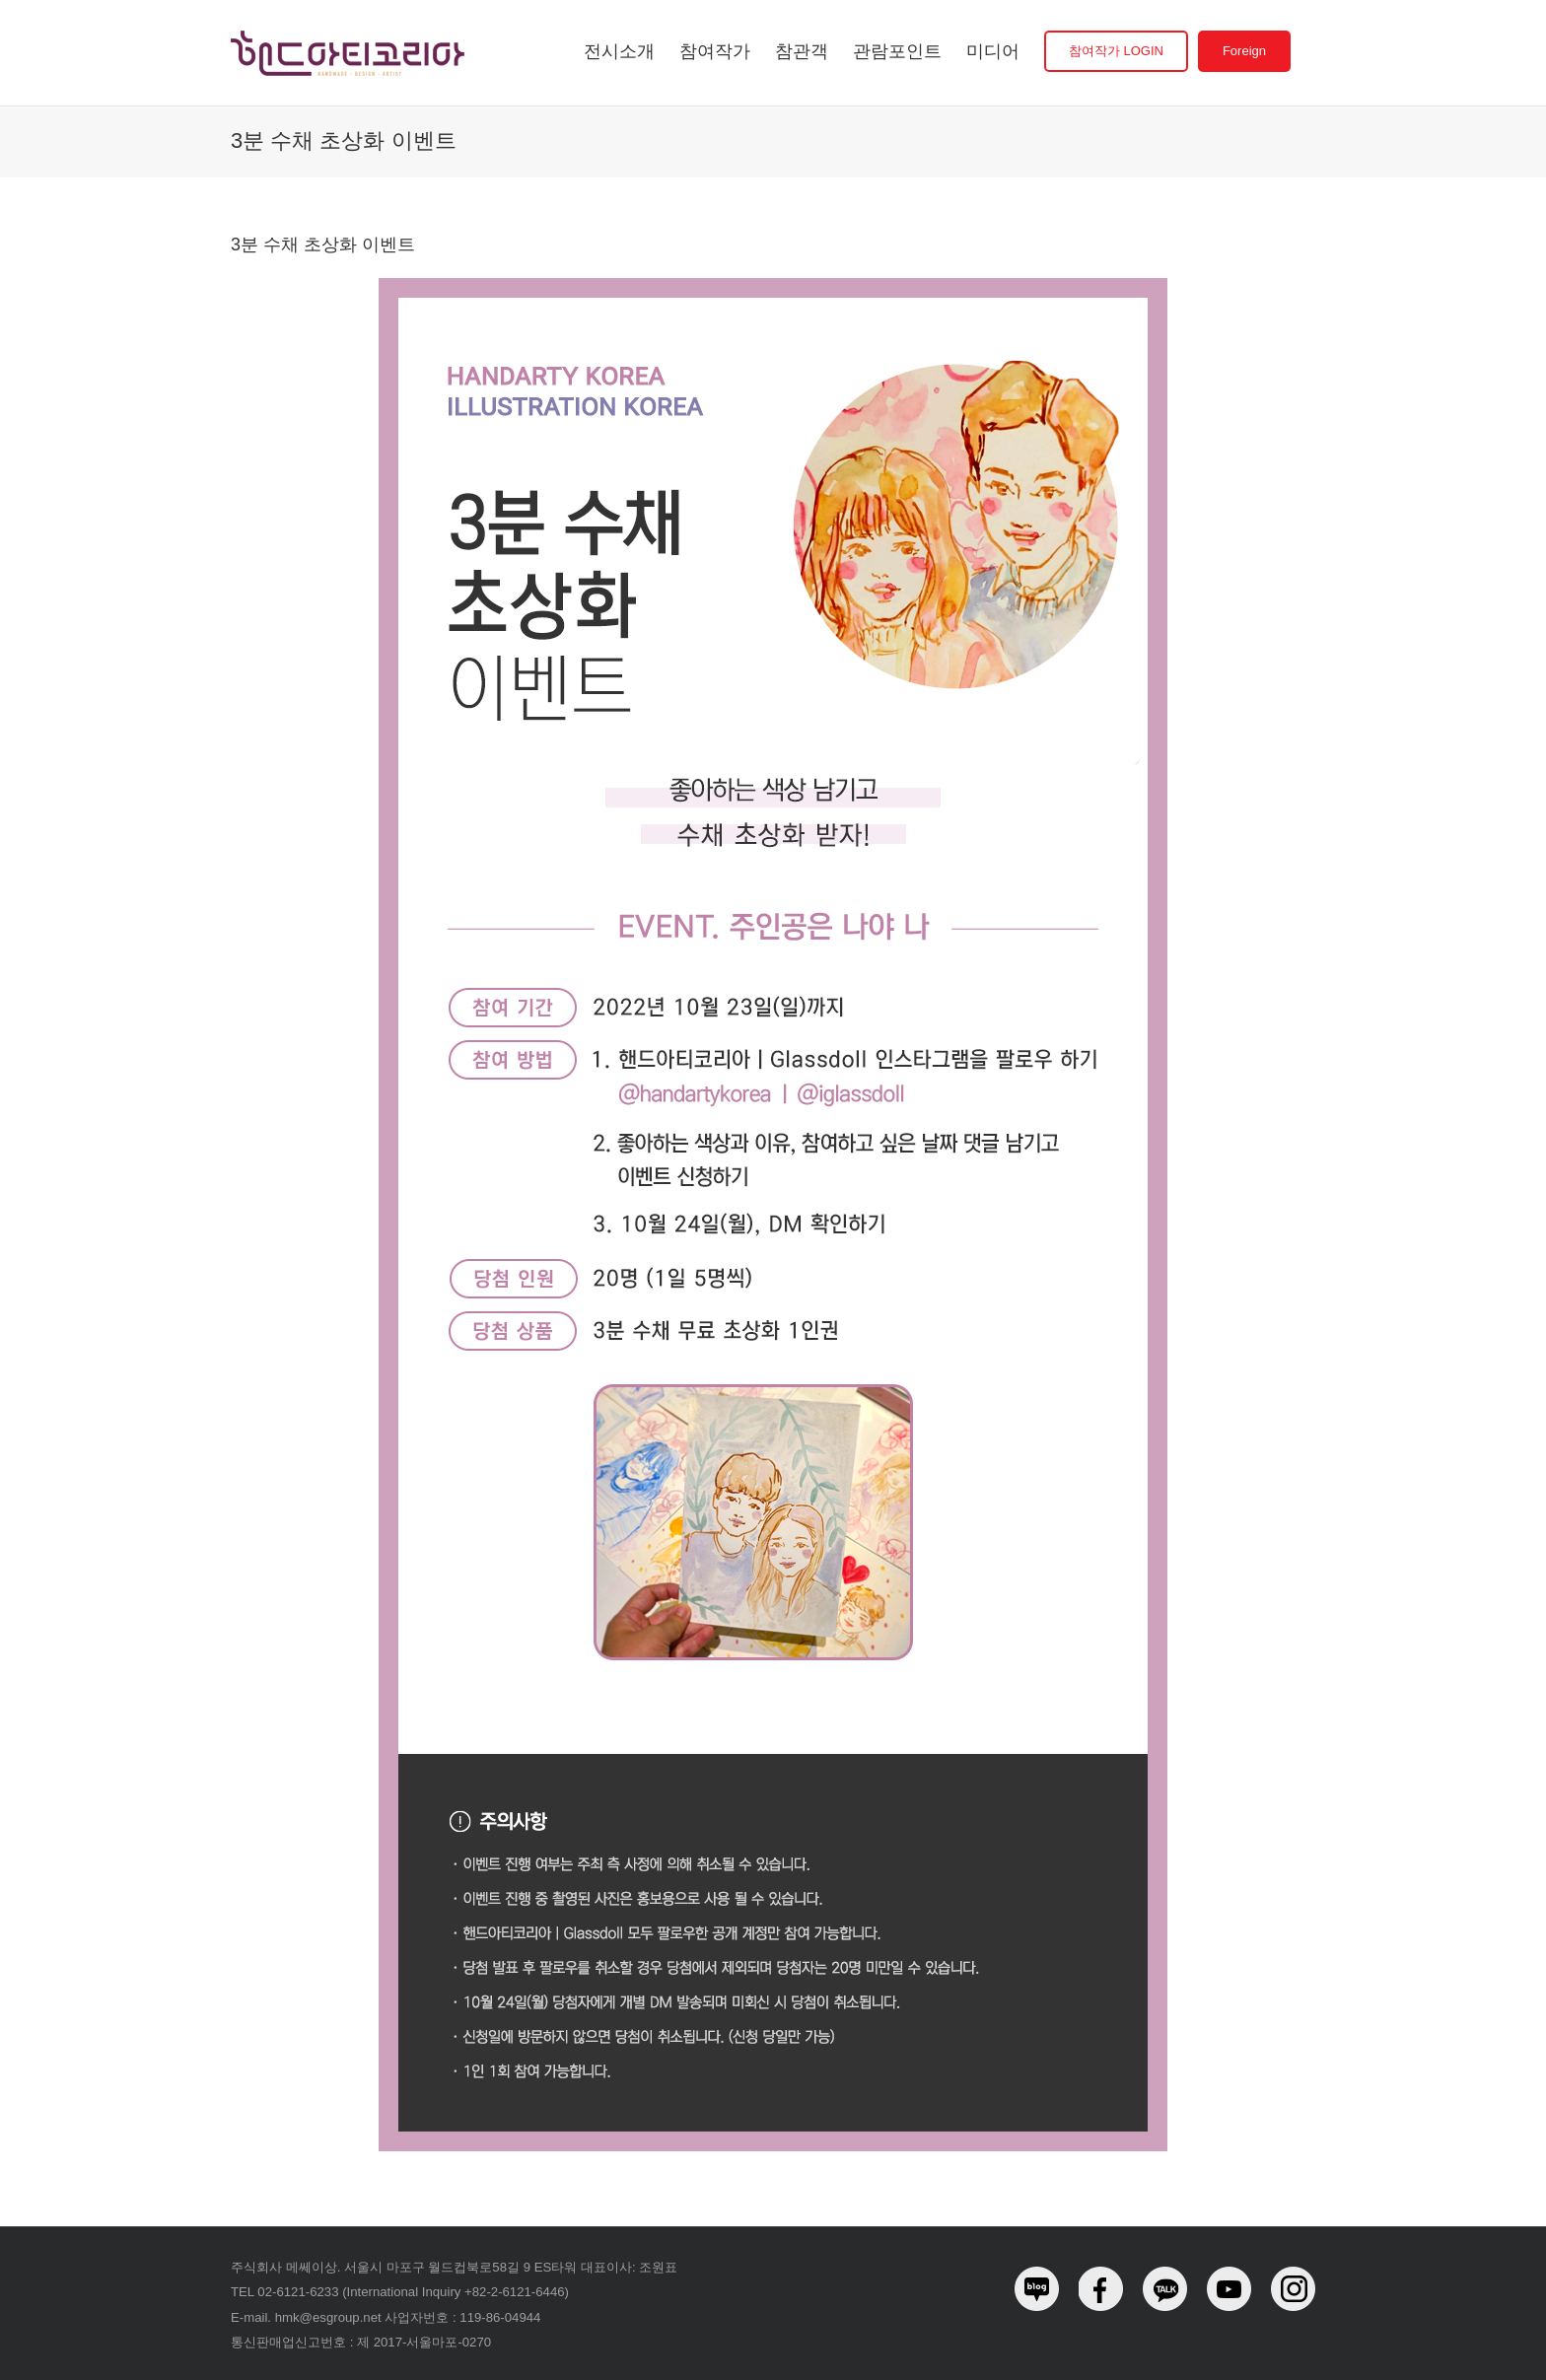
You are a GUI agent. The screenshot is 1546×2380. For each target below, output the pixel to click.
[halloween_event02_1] (773, 285)
